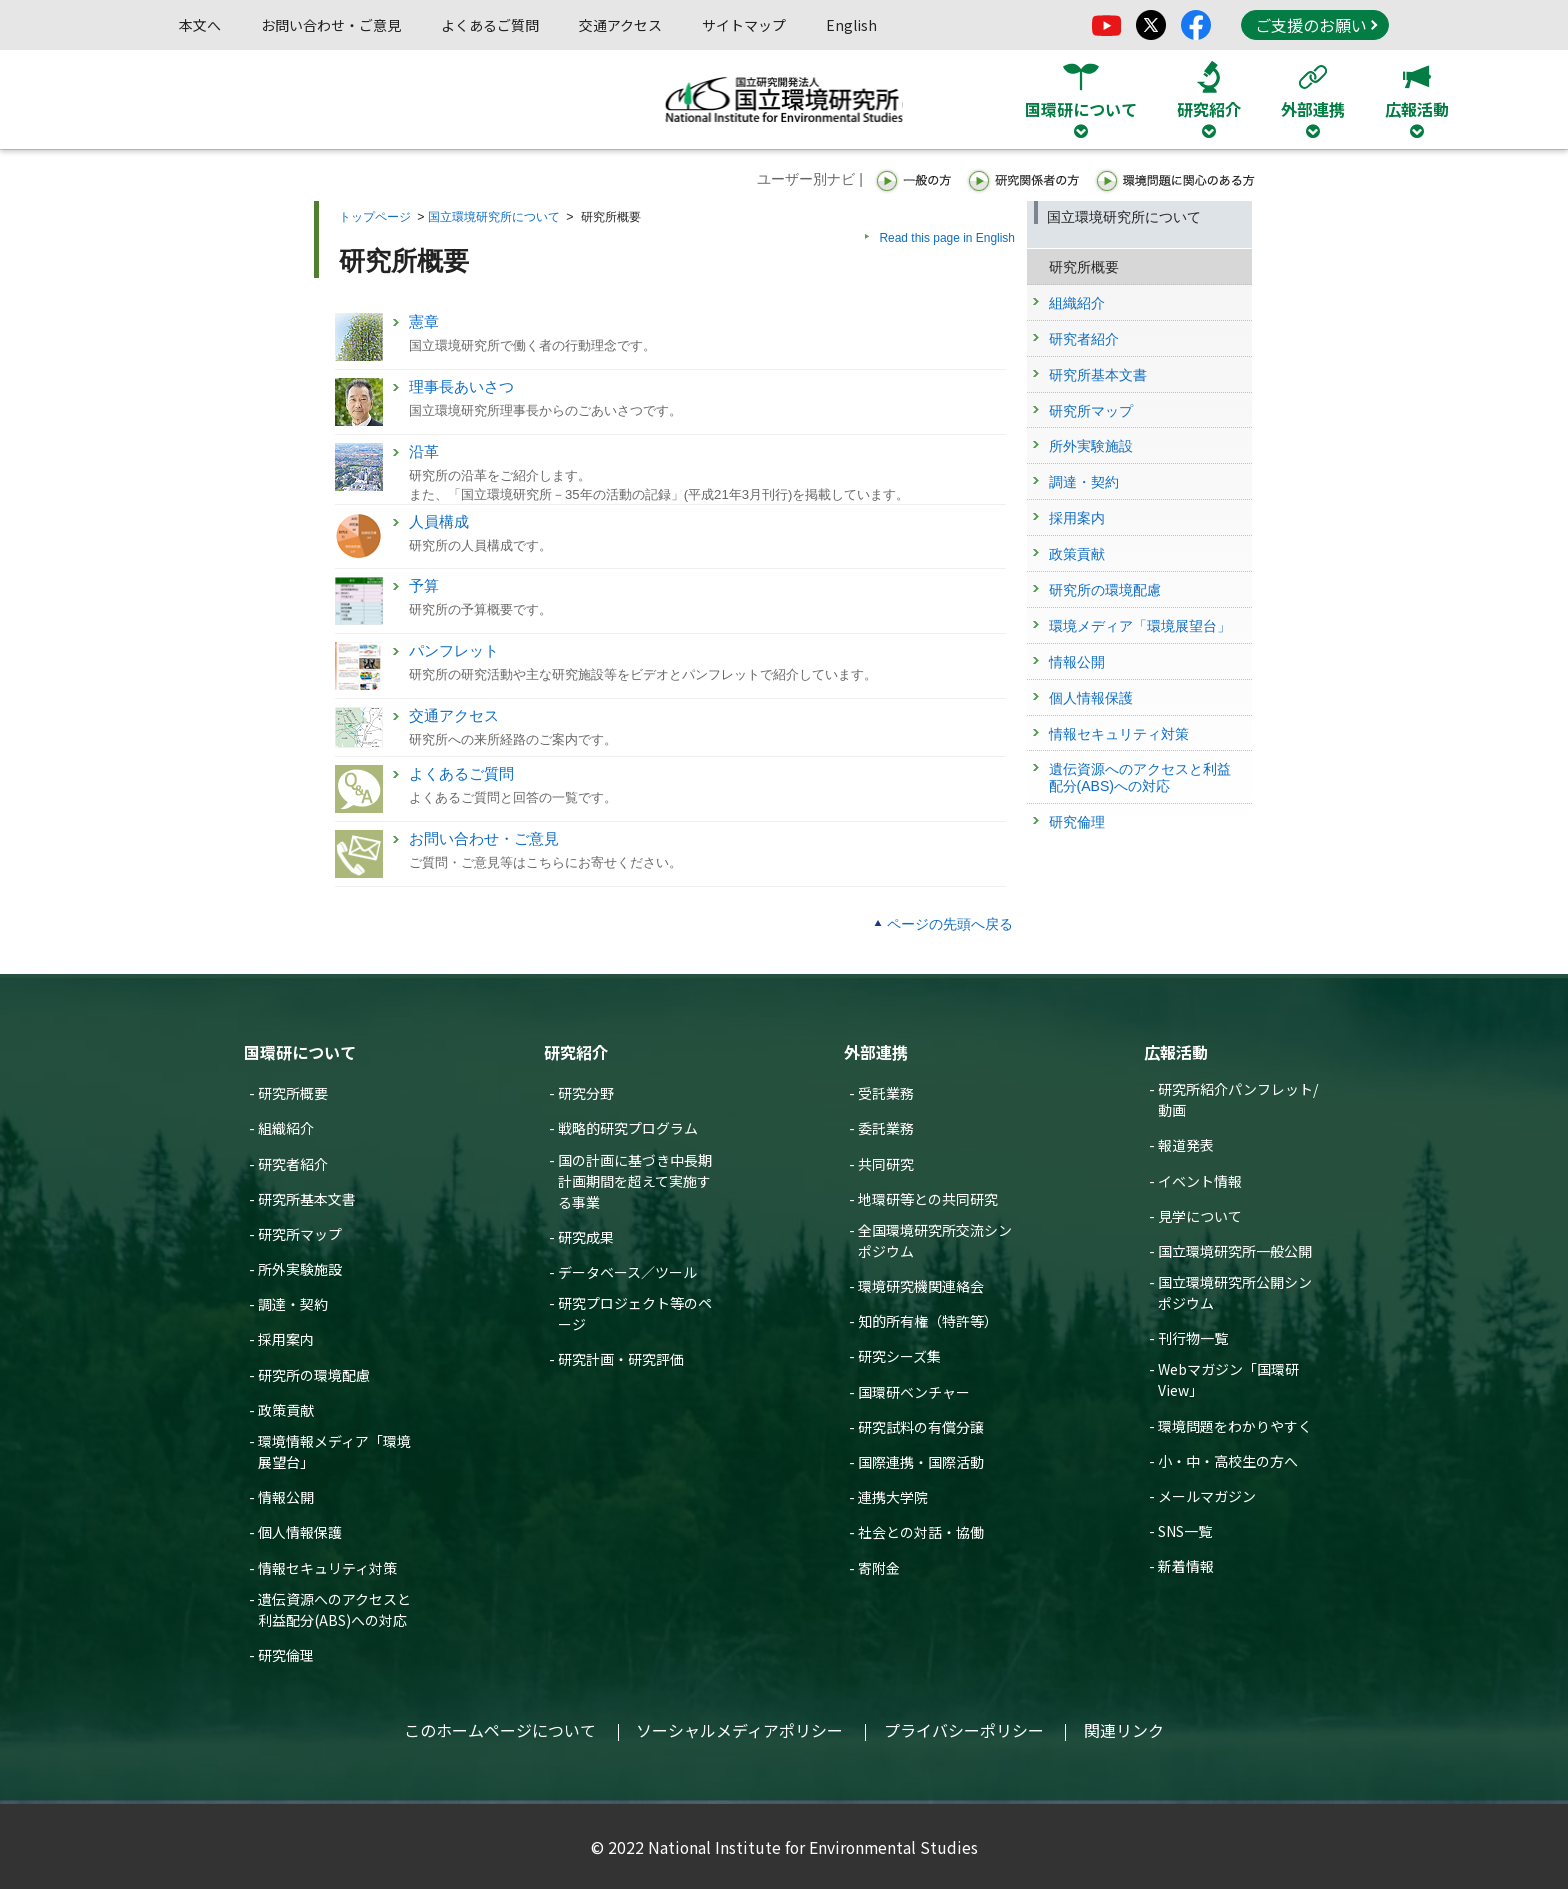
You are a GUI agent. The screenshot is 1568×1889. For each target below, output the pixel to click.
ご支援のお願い (1316, 25)
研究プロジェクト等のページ (635, 1313)
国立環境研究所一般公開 (1235, 1251)
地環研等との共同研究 (928, 1199)
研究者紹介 (293, 1164)
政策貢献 (286, 1410)
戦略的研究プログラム (628, 1128)
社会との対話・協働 (921, 1532)
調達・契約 (293, 1304)
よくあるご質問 (490, 25)
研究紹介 (576, 1052)
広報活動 (1176, 1052)
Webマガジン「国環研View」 (1228, 1379)
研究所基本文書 (307, 1199)
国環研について (300, 1052)
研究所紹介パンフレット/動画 (1238, 1099)
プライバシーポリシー (964, 1730)
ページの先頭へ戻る (950, 924)
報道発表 (1186, 1145)
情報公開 (286, 1497)
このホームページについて (500, 1730)
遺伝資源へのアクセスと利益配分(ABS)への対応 (334, 1609)
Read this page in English (947, 238)
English (851, 25)
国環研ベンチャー (914, 1392)
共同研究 (886, 1164)
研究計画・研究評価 (621, 1359)
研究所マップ (300, 1234)
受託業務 (886, 1093)
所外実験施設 (300, 1269)
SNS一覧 (1185, 1531)
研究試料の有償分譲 (921, 1427)
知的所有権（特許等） (928, 1321)
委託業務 (886, 1128)
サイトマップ (744, 25)
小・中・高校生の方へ (1228, 1461)
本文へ (200, 25)
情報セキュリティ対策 (327, 1568)
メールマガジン (1207, 1496)
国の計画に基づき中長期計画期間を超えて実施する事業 (635, 1181)
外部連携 (876, 1052)
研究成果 (586, 1237)
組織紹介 (286, 1128)
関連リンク (1124, 1730)
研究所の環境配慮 (314, 1375)
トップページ (375, 217)
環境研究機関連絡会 (921, 1286)
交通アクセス (620, 25)
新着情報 (1186, 1566)
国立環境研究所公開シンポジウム (1235, 1292)
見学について (1200, 1216)
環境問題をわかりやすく (1235, 1426)
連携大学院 (893, 1497)
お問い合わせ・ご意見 (331, 25)
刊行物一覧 (1193, 1338)
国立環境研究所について (494, 217)
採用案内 (286, 1339)
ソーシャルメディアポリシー (739, 1730)
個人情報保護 (300, 1532)
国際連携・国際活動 (921, 1462)
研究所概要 (293, 1093)
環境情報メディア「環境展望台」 (334, 1451)
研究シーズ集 (899, 1356)
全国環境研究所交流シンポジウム (935, 1240)
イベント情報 (1200, 1181)
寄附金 (879, 1568)
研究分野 (586, 1093)
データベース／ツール (627, 1272)
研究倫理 (286, 1655)
